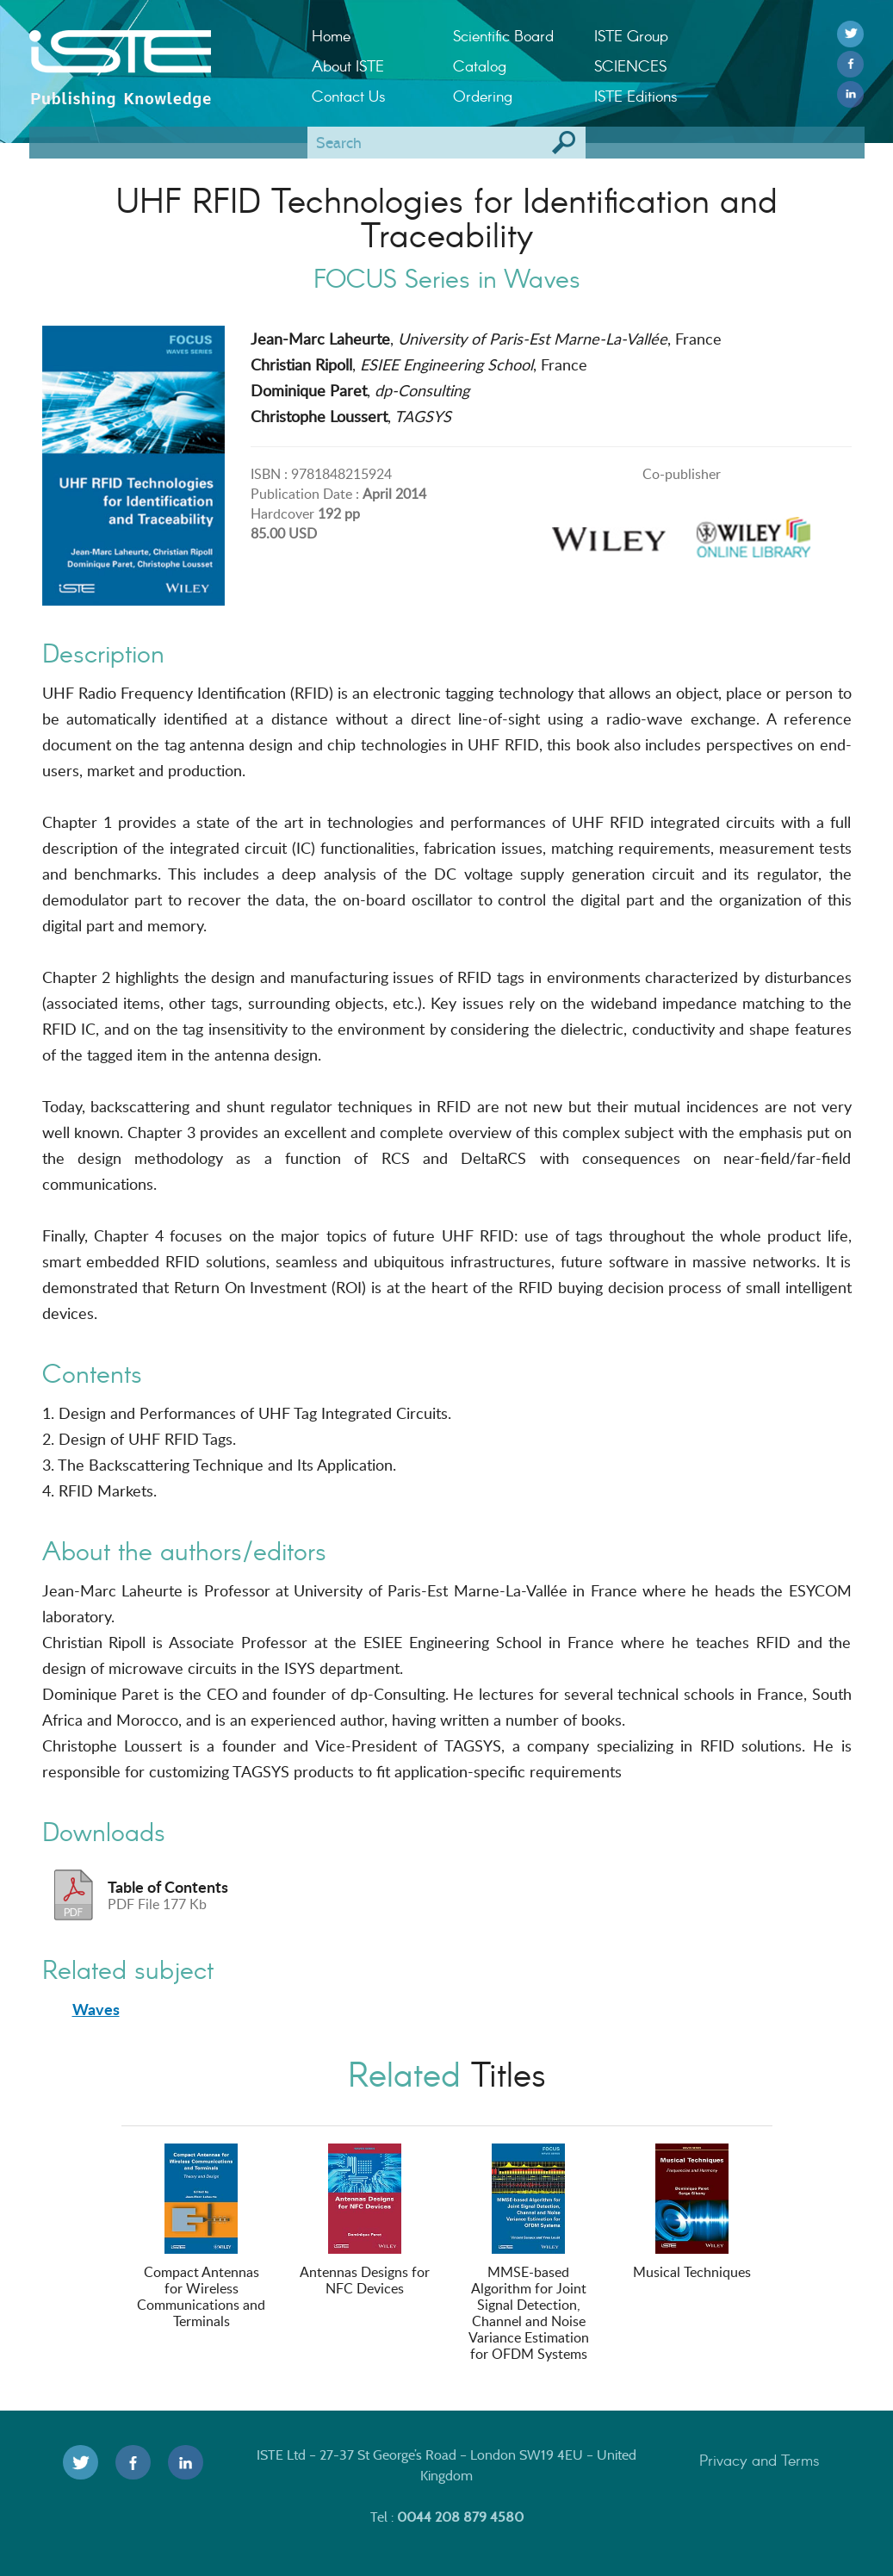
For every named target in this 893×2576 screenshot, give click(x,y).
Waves (96, 2009)
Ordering (482, 95)
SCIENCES (630, 65)
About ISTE (348, 65)
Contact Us (349, 95)
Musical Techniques (692, 2212)
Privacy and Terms (759, 2459)
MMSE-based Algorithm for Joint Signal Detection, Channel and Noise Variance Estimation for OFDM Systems (528, 2253)
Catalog (479, 65)
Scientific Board (503, 35)
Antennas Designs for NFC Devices (365, 2221)
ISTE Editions (636, 95)
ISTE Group (631, 35)
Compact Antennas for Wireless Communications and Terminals (201, 2237)
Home (331, 35)
